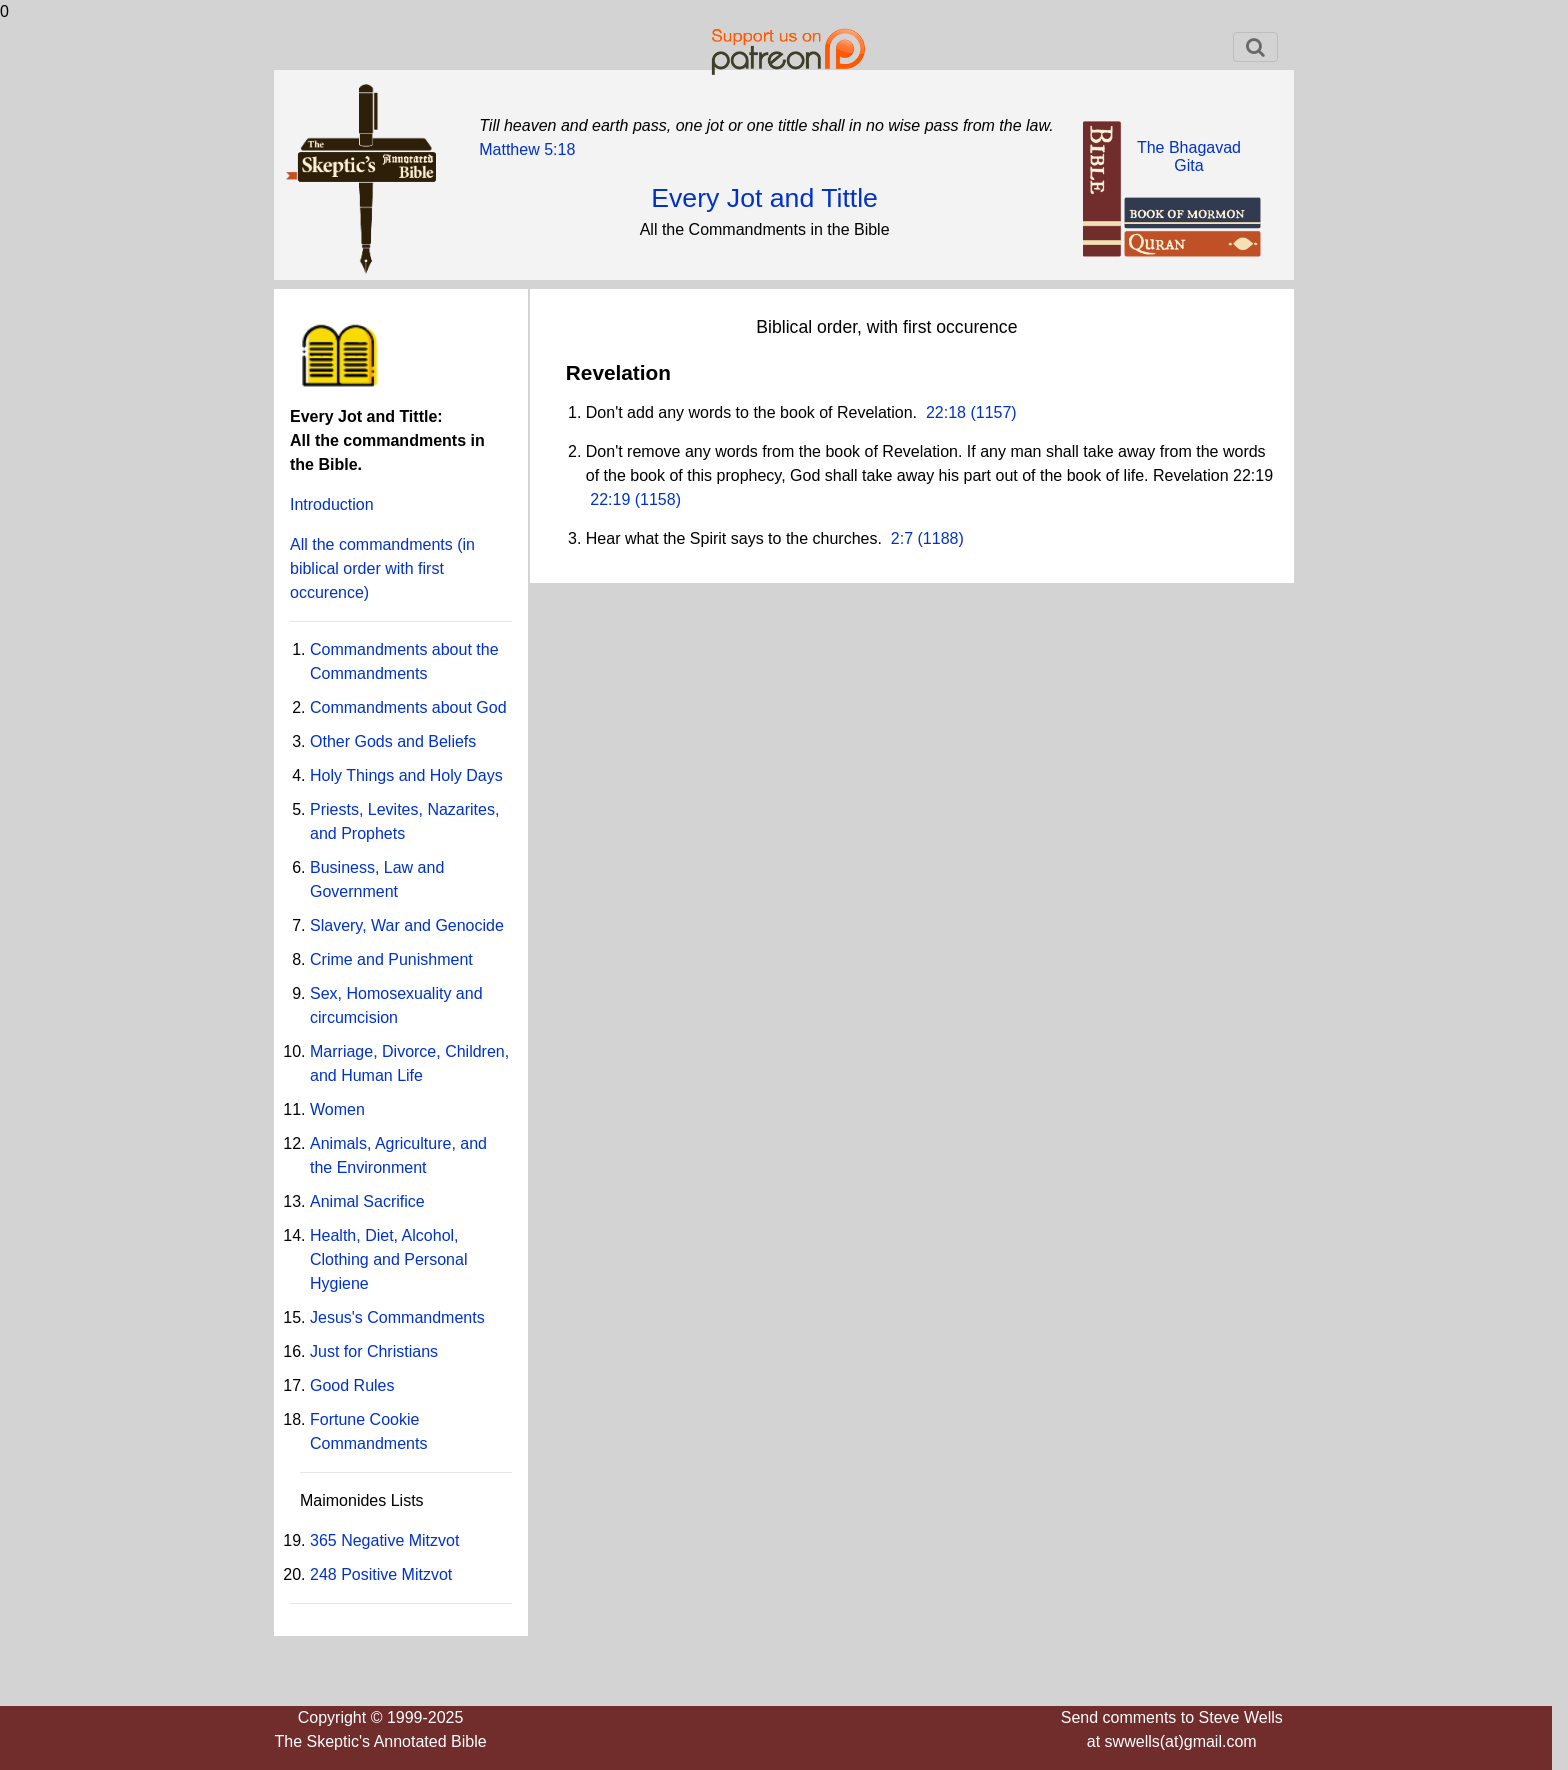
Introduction (332, 504)
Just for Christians (374, 1351)
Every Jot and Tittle (764, 198)
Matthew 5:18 (527, 149)
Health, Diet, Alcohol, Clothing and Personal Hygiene (388, 1259)
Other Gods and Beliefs (393, 741)
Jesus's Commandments (397, 1317)
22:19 (610, 499)
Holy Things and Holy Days (406, 775)
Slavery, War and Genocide (407, 925)
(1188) (938, 538)
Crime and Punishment (391, 959)
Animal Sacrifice (367, 1201)
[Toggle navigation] (1255, 47)
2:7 (902, 538)
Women (337, 1109)
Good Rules (352, 1385)
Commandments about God (408, 707)
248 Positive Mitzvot (381, 1574)
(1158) (655, 499)
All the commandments (382, 568)
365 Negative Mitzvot (384, 1540)
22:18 (946, 412)
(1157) (991, 412)
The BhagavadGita (1189, 156)
